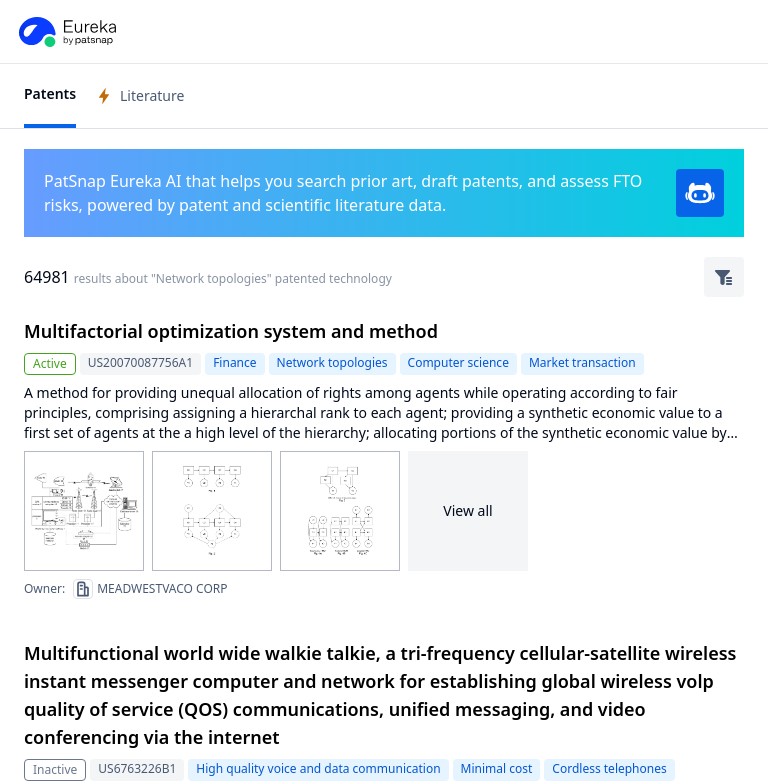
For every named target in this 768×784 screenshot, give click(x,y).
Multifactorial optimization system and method (231, 331)
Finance (234, 362)
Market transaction (582, 362)
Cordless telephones (609, 768)
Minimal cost (497, 768)
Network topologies (332, 362)
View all (467, 510)
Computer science (458, 362)
